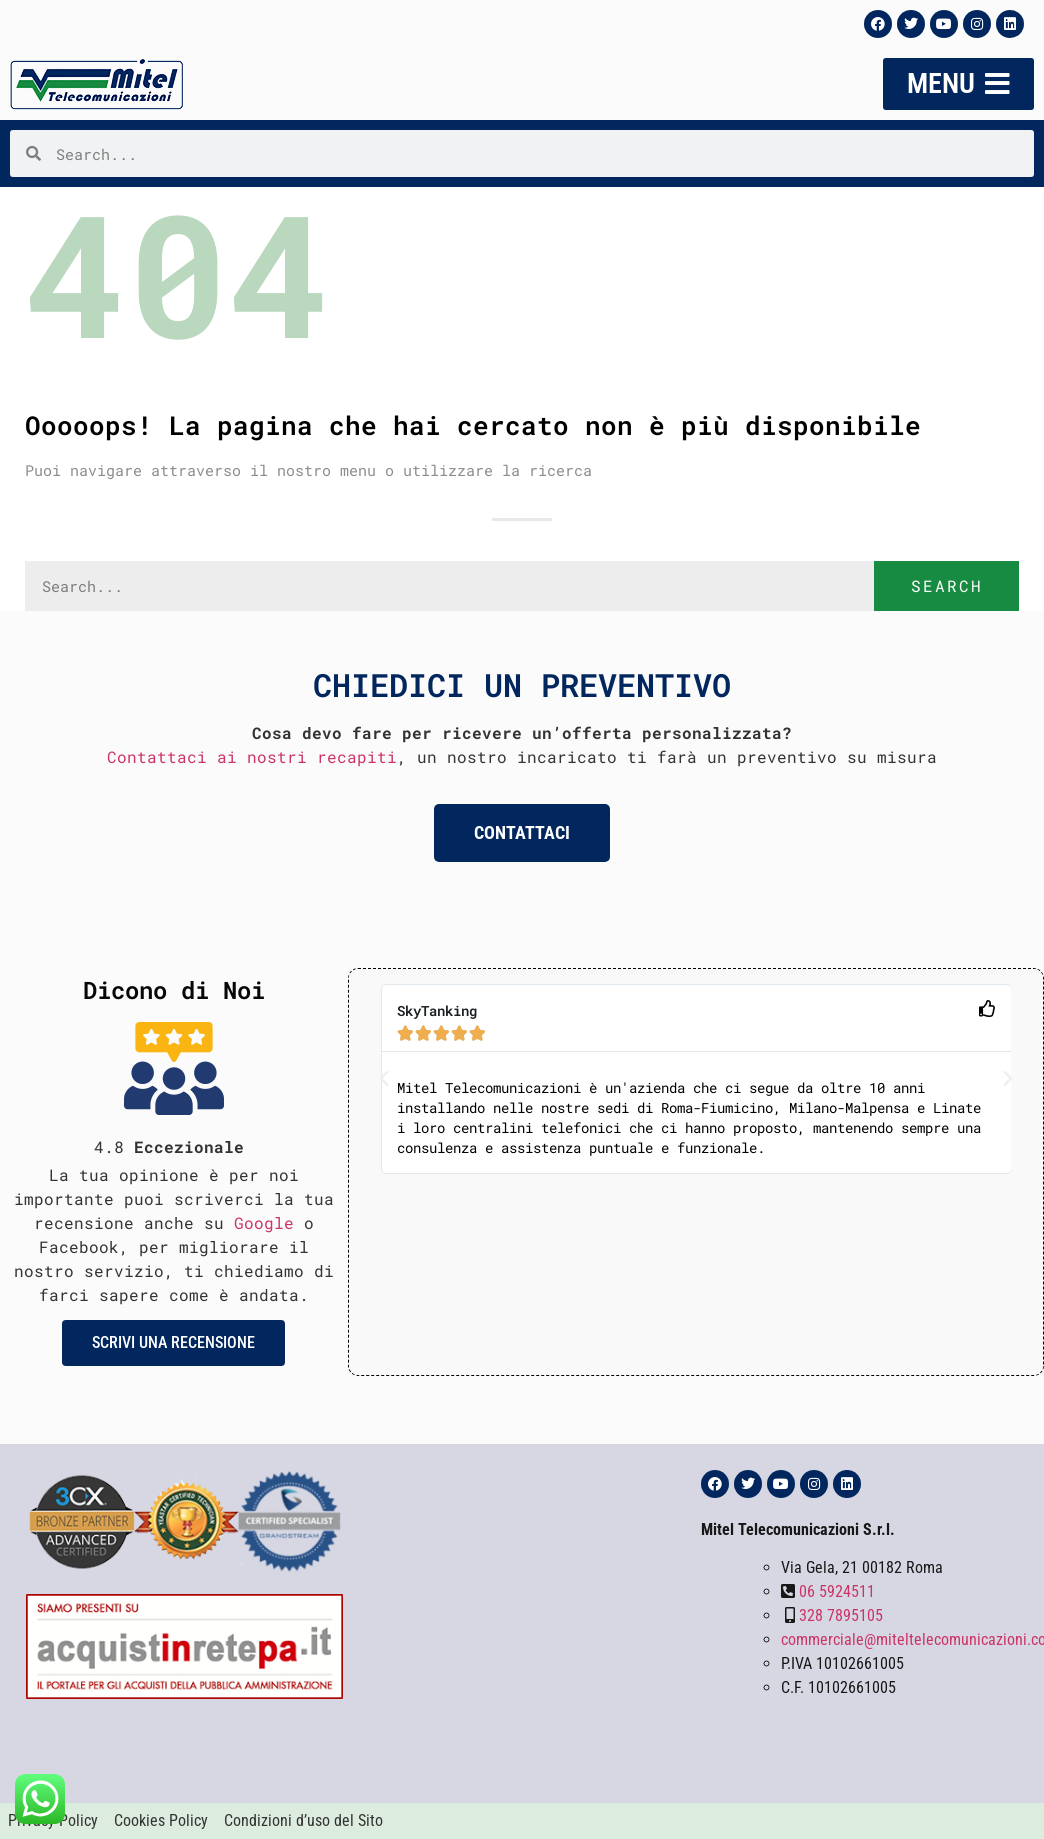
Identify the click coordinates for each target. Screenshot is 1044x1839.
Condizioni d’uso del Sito (303, 1820)
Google (264, 1222)
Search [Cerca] (947, 585)
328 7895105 (841, 1615)
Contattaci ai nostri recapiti (252, 756)
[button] (384, 1079)
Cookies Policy (161, 1820)
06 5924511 (837, 1591)
